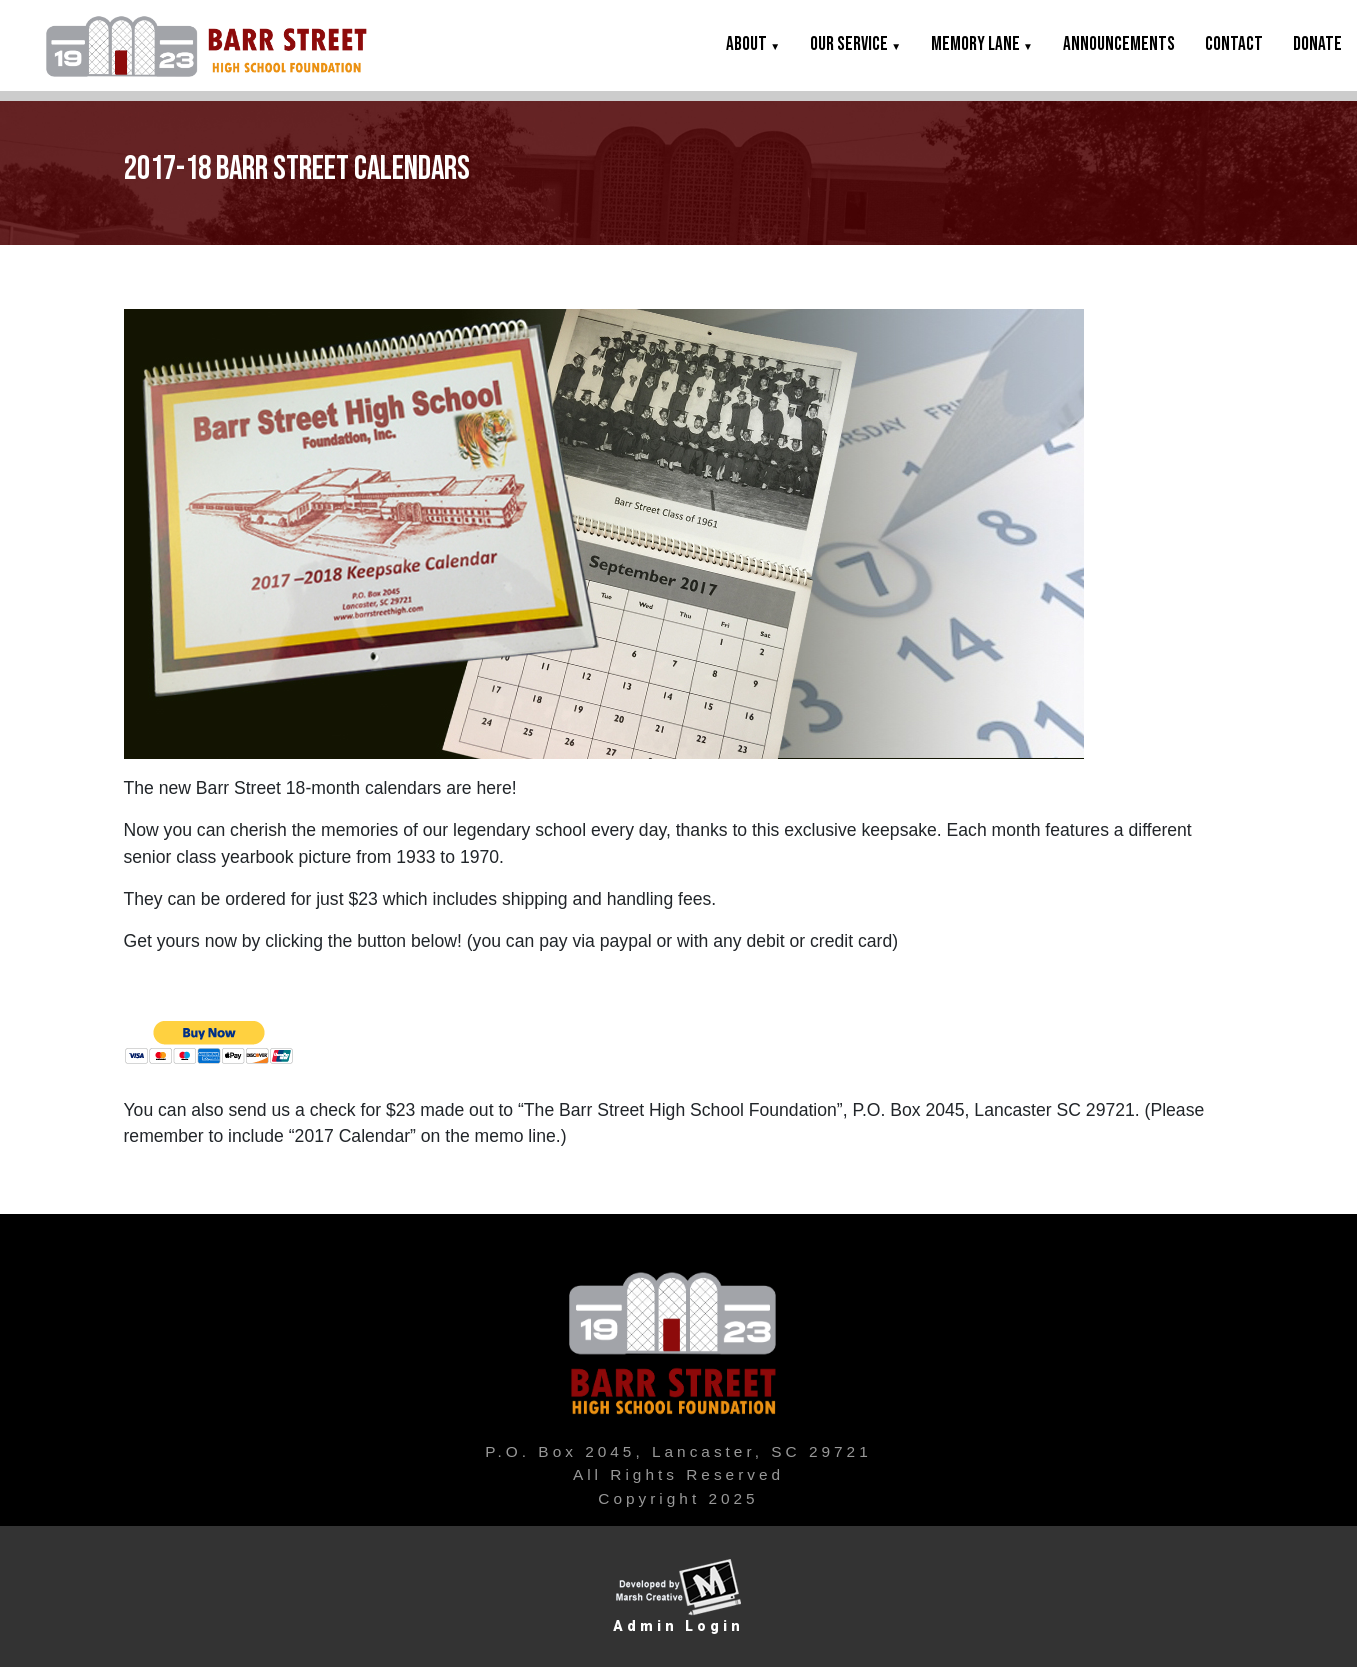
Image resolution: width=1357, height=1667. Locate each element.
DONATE (1317, 44)
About (753, 44)
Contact (1234, 44)
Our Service (855, 44)
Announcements (1119, 44)
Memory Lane (982, 44)
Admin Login (678, 1626)
